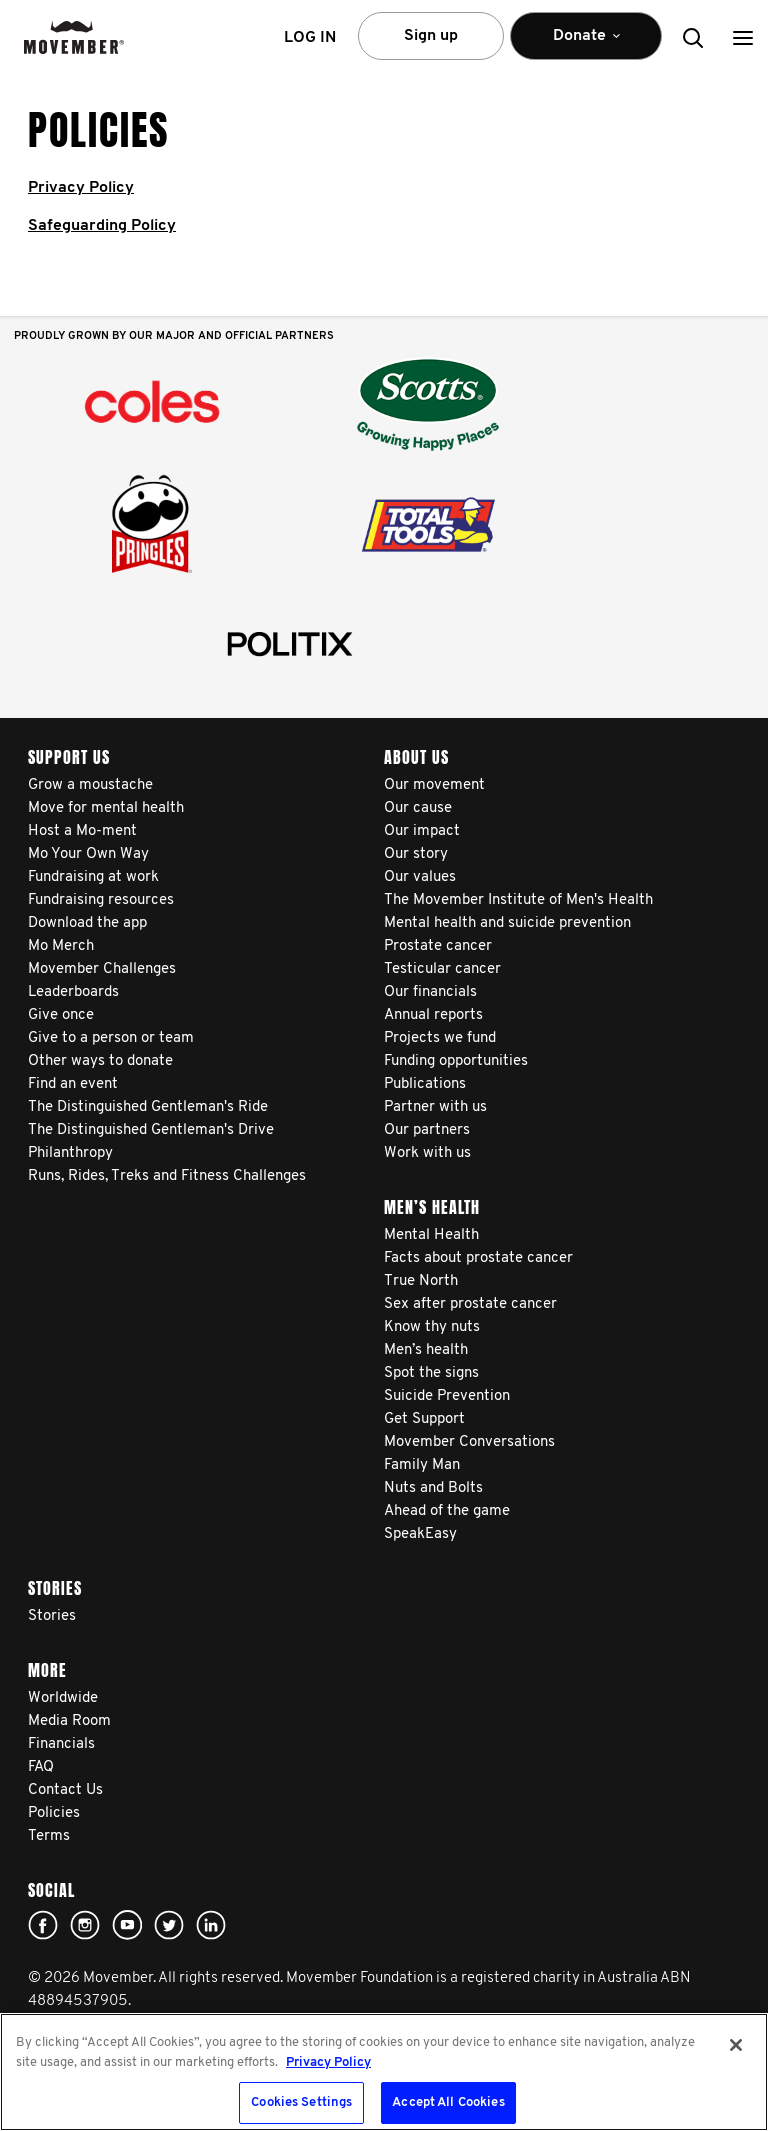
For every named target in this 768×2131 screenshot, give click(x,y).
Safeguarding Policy (102, 226)
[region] (384, 2072)
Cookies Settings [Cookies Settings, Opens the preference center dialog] (301, 2102)
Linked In (211, 1925)
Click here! (85, 1925)
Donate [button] (586, 44)
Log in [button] (310, 38)
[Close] (736, 2045)
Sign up (431, 36)
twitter (169, 1925)
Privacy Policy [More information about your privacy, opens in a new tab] (328, 2062)
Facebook (43, 1925)
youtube (127, 1925)
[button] (743, 37)
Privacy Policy (81, 188)
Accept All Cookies (448, 2102)
